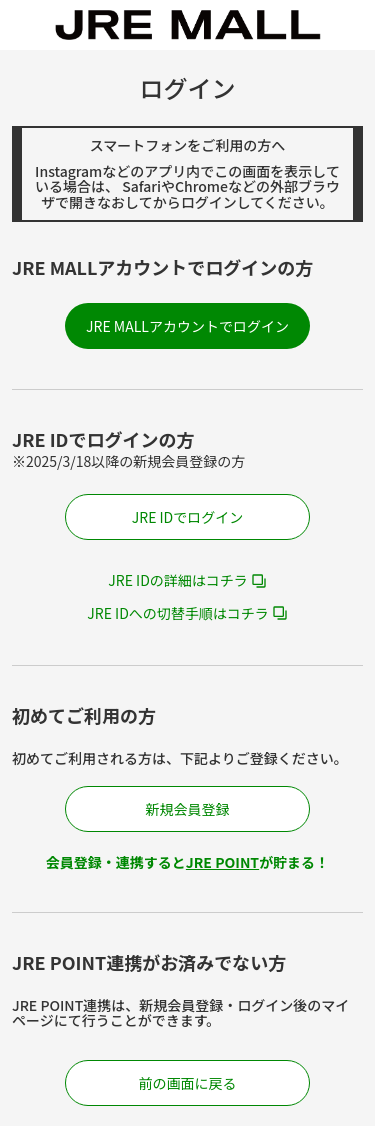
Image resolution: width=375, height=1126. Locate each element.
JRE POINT (222, 862)
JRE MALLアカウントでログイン (187, 326)
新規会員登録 (188, 809)
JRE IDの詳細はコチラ (178, 580)
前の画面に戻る (188, 1083)
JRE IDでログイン (188, 517)
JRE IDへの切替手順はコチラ (178, 613)
